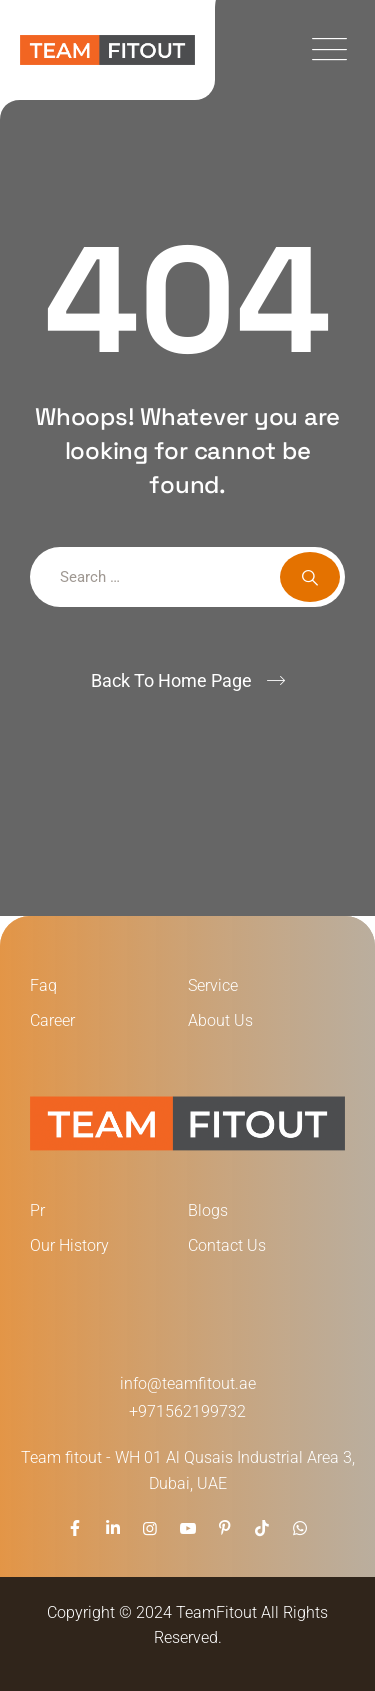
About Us (220, 1020)
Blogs (208, 1210)
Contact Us (227, 1245)
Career (52, 1020)
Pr (37, 1210)
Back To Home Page (171, 680)
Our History (69, 1245)
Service (213, 985)
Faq (43, 985)
